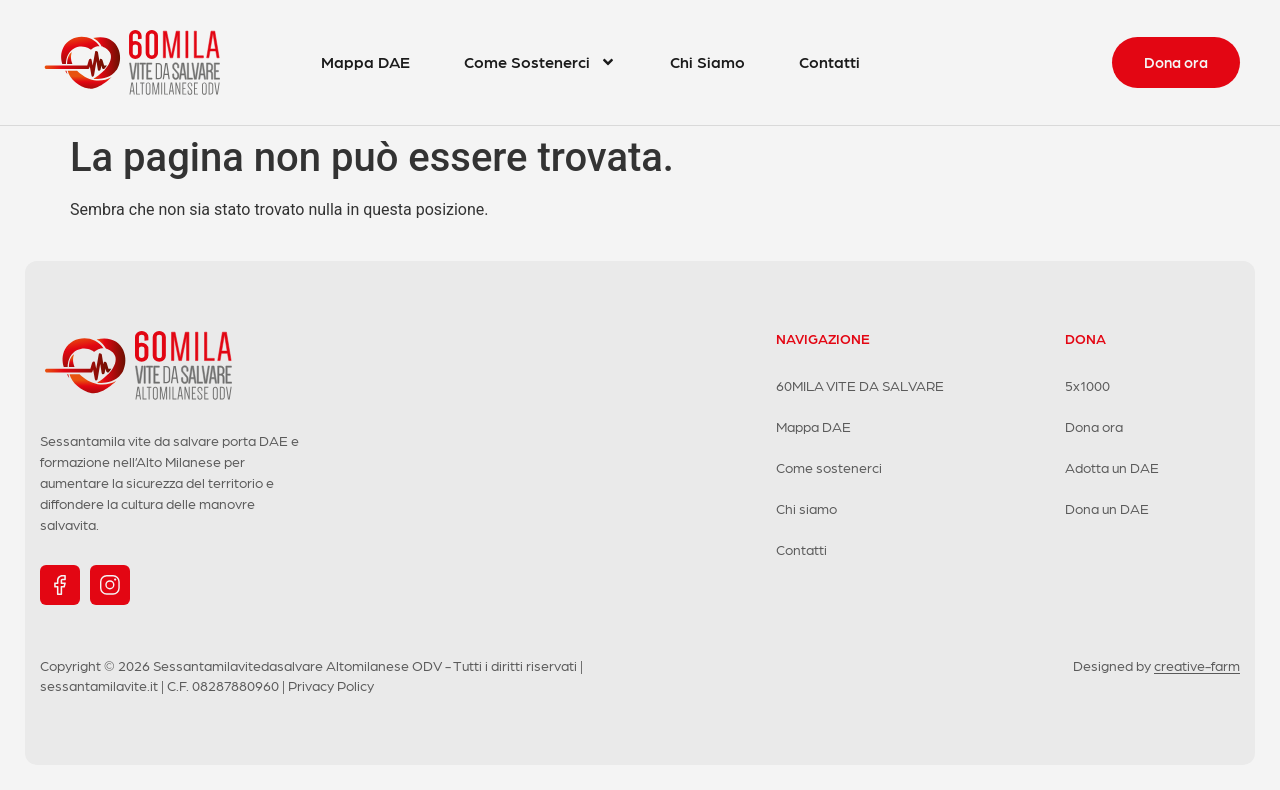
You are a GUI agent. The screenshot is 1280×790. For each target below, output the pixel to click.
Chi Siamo (707, 61)
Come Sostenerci (540, 62)
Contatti (829, 61)
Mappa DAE (365, 61)
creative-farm (1197, 665)
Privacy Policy (331, 685)
